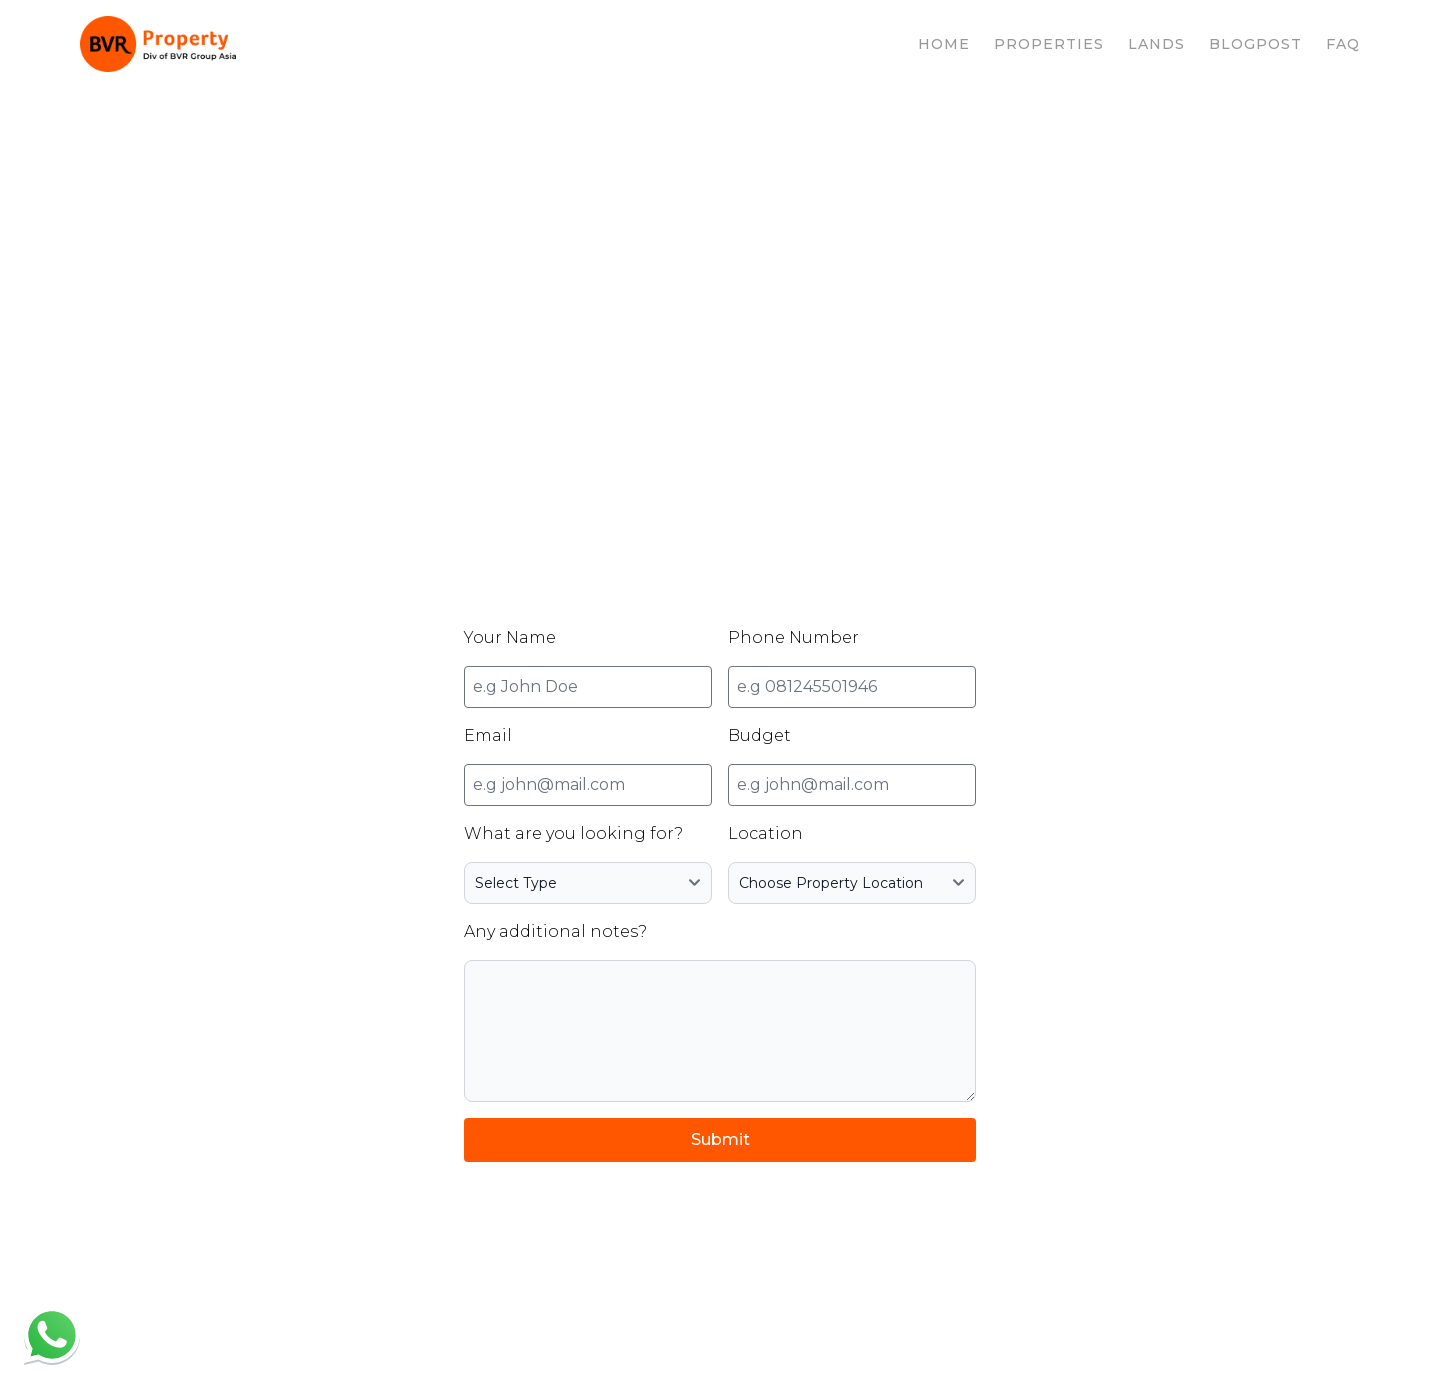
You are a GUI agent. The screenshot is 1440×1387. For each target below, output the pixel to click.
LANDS (1156, 44)
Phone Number (793, 637)
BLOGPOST (1255, 44)
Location (765, 833)
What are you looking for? (573, 833)
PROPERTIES (1049, 44)
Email (488, 735)
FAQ (1343, 44)
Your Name (510, 637)
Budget (759, 735)
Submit (720, 1139)
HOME (944, 44)
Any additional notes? (555, 931)
